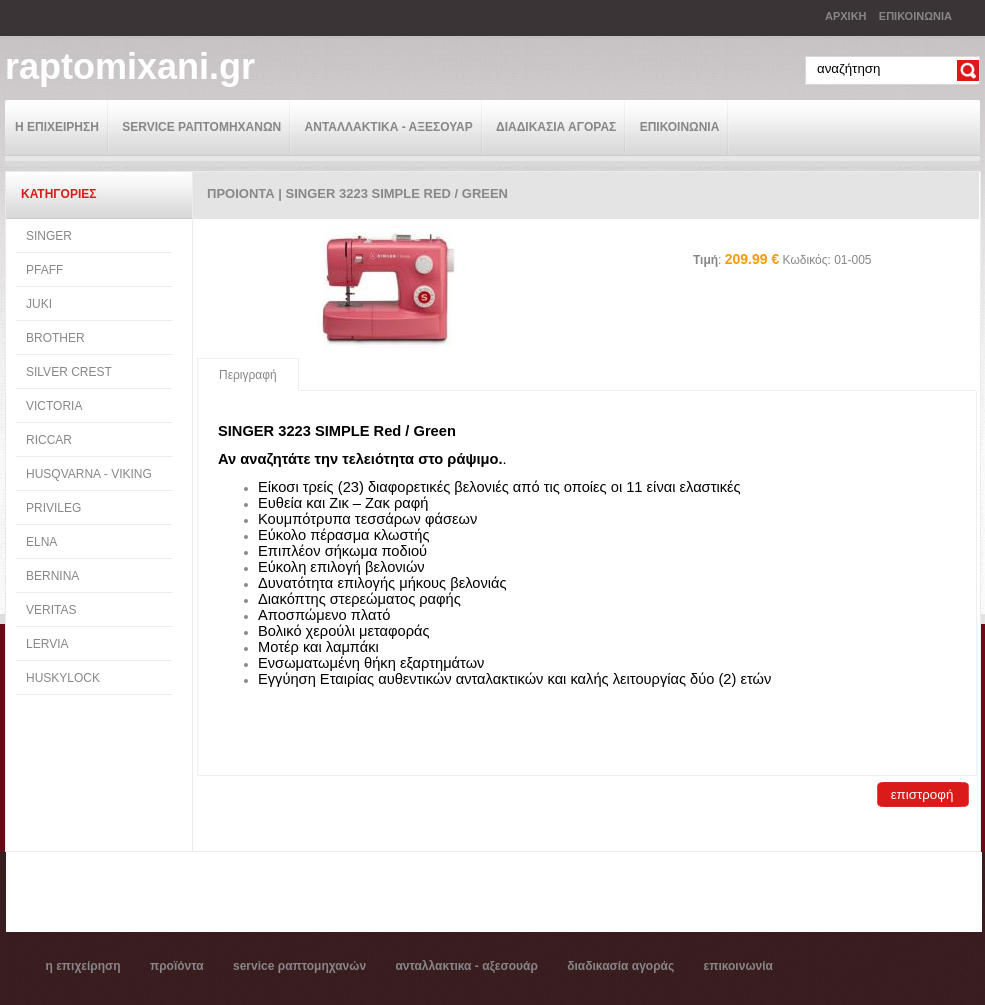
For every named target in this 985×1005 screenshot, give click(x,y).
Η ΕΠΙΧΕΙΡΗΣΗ (57, 127)
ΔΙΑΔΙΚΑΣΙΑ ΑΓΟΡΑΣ (556, 127)
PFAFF (44, 270)
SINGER (49, 236)
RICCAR (49, 440)
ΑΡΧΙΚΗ (846, 16)
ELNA (41, 542)
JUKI (39, 304)
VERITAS (51, 610)
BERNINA (52, 576)
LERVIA (47, 644)
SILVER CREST (69, 372)
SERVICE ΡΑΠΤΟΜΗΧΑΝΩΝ (201, 127)
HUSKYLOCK (63, 678)
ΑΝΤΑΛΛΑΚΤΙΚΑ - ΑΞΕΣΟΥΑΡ (389, 127)
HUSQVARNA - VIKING (89, 474)
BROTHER (55, 338)
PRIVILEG (53, 508)
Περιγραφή (248, 375)
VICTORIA (54, 406)
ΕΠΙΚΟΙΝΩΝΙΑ (915, 16)
